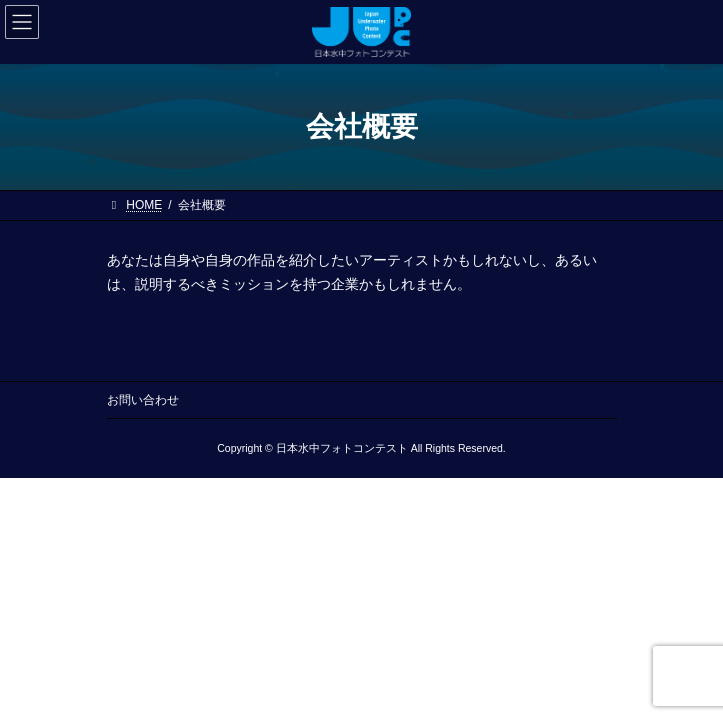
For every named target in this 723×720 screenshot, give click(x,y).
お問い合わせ (143, 400)
